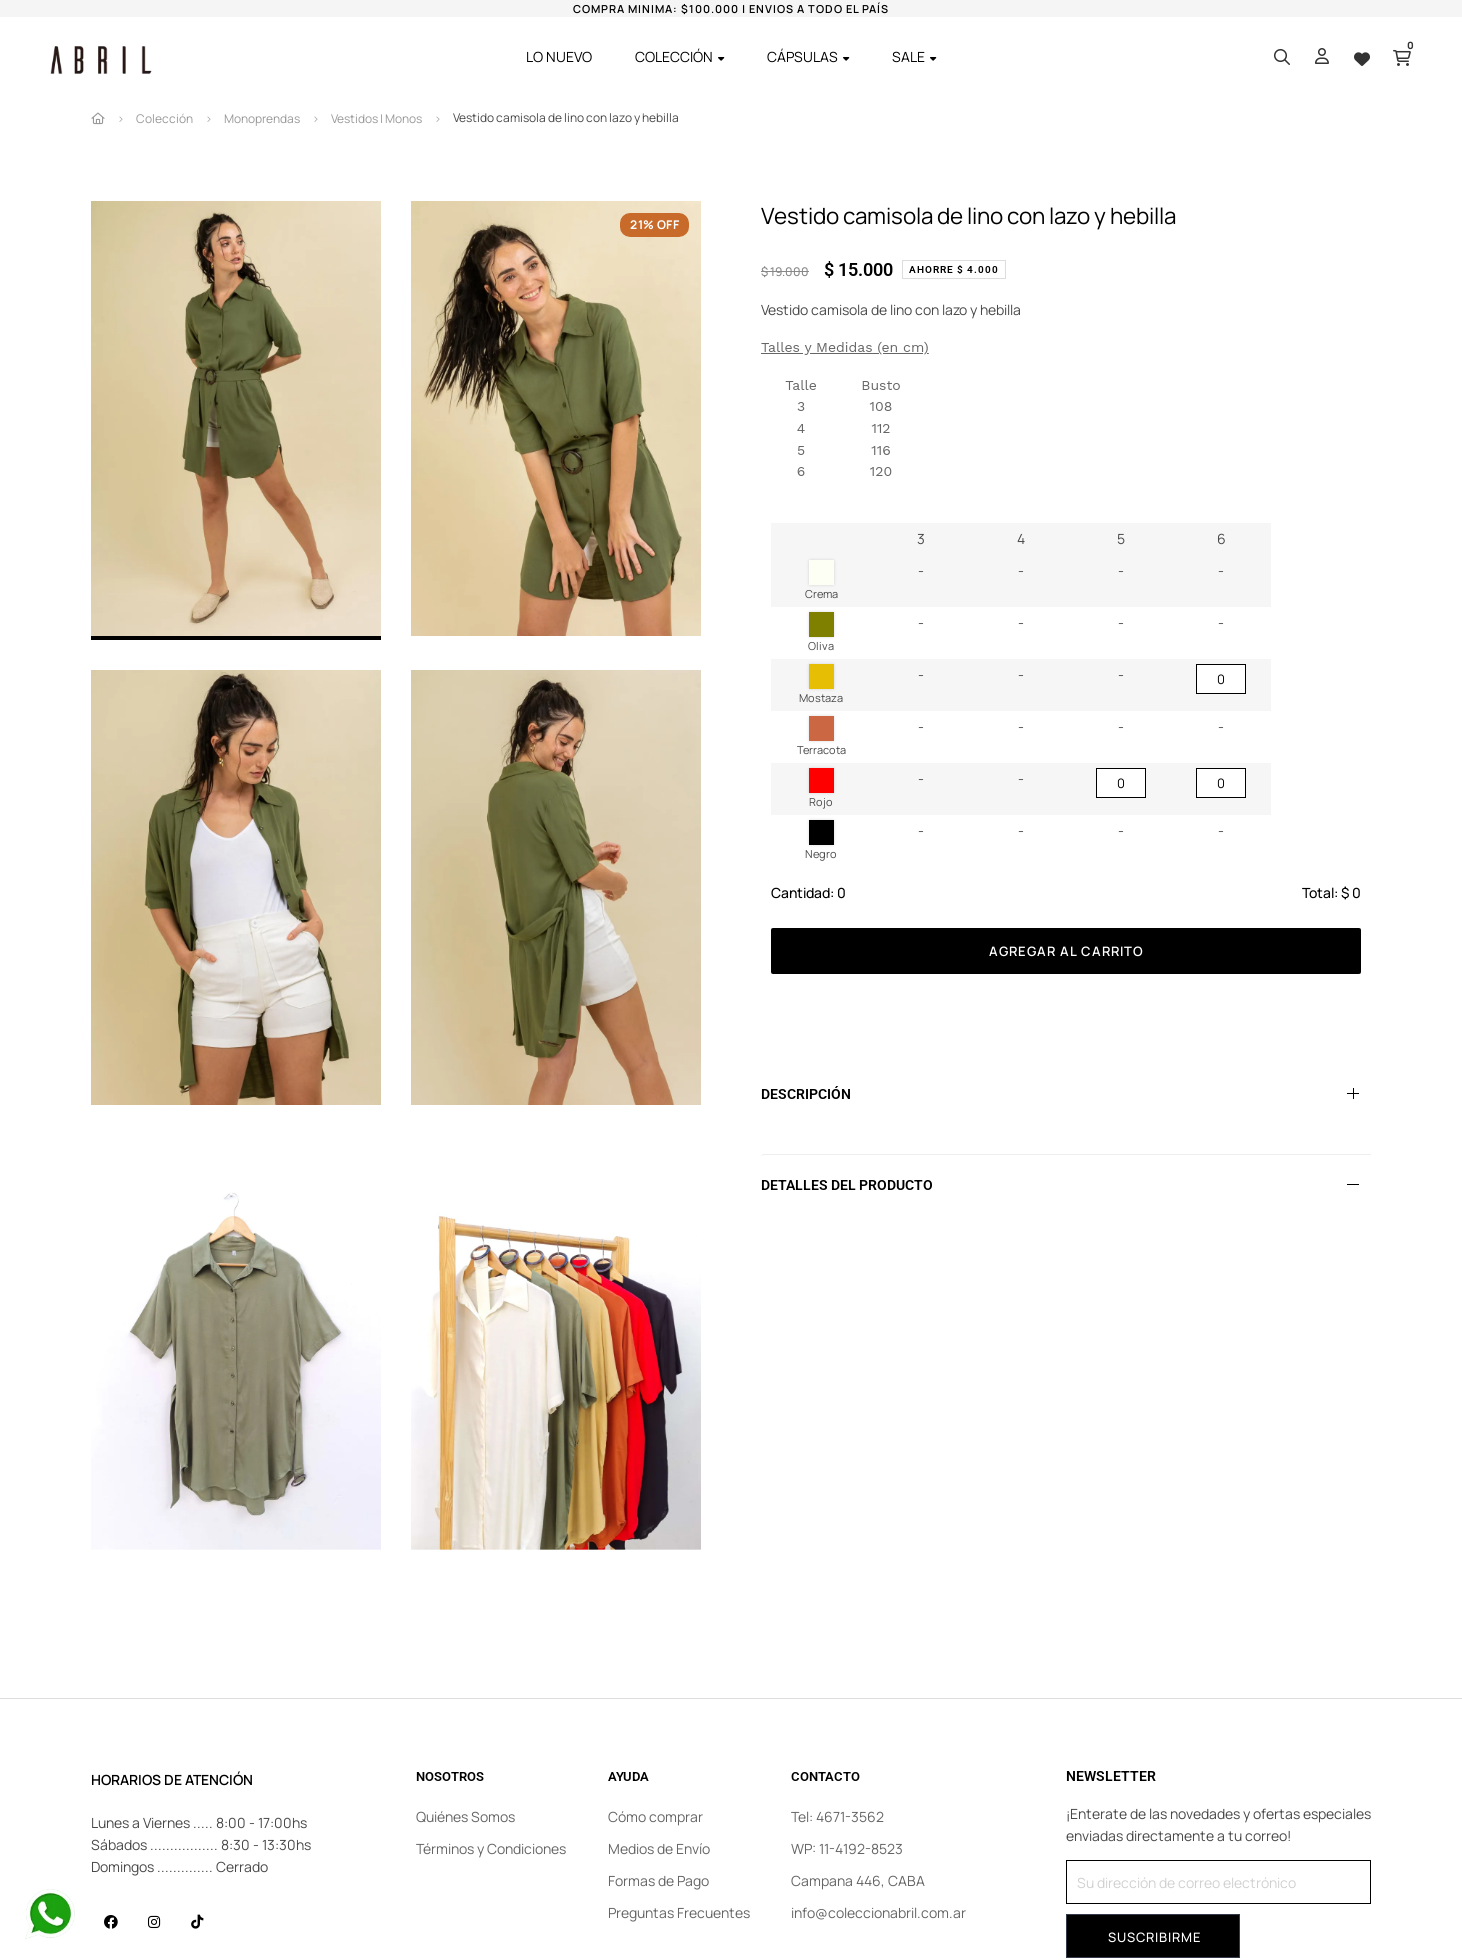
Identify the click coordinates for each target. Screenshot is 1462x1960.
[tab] (1066, 1094)
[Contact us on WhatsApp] (50, 1914)
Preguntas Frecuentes (679, 1912)
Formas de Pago (658, 1880)
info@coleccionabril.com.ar (878, 1912)
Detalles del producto (847, 1185)
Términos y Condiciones (491, 1848)
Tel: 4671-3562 (837, 1816)
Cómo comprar (655, 1816)
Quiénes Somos (465, 1816)
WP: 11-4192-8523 (847, 1848)
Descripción (806, 1094)
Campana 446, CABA (858, 1880)
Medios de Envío (659, 1848)
